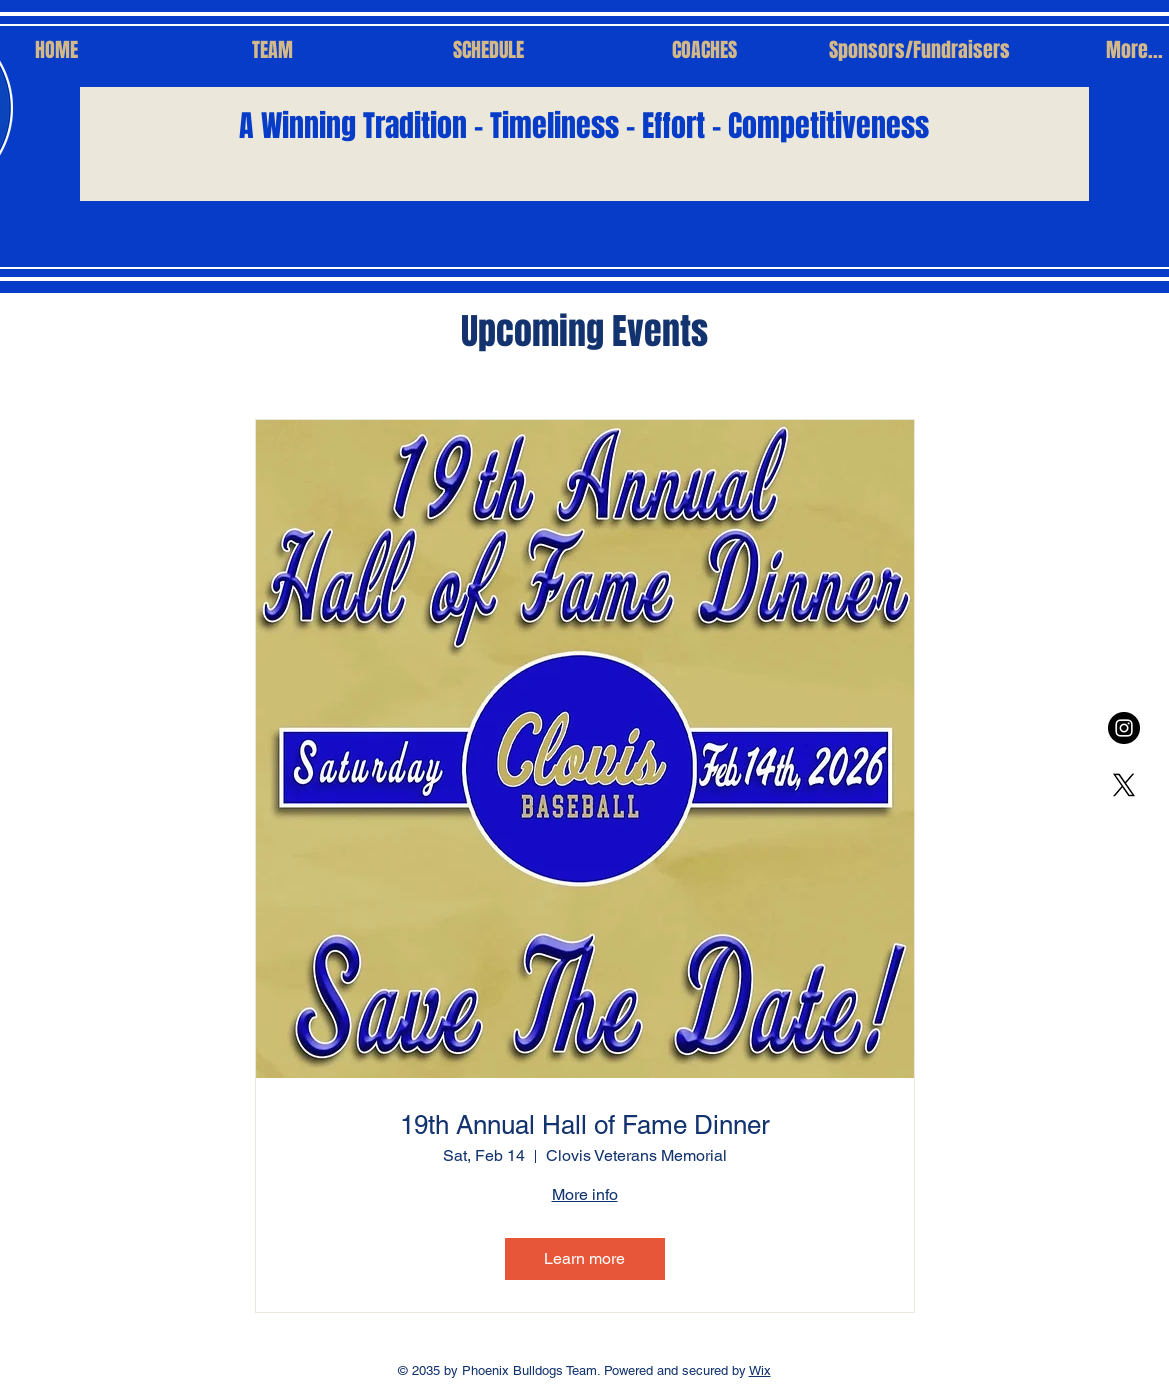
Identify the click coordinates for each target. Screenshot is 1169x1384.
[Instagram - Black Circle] (1124, 728)
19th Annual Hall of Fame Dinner (585, 1125)
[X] (1124, 785)
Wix (760, 1370)
